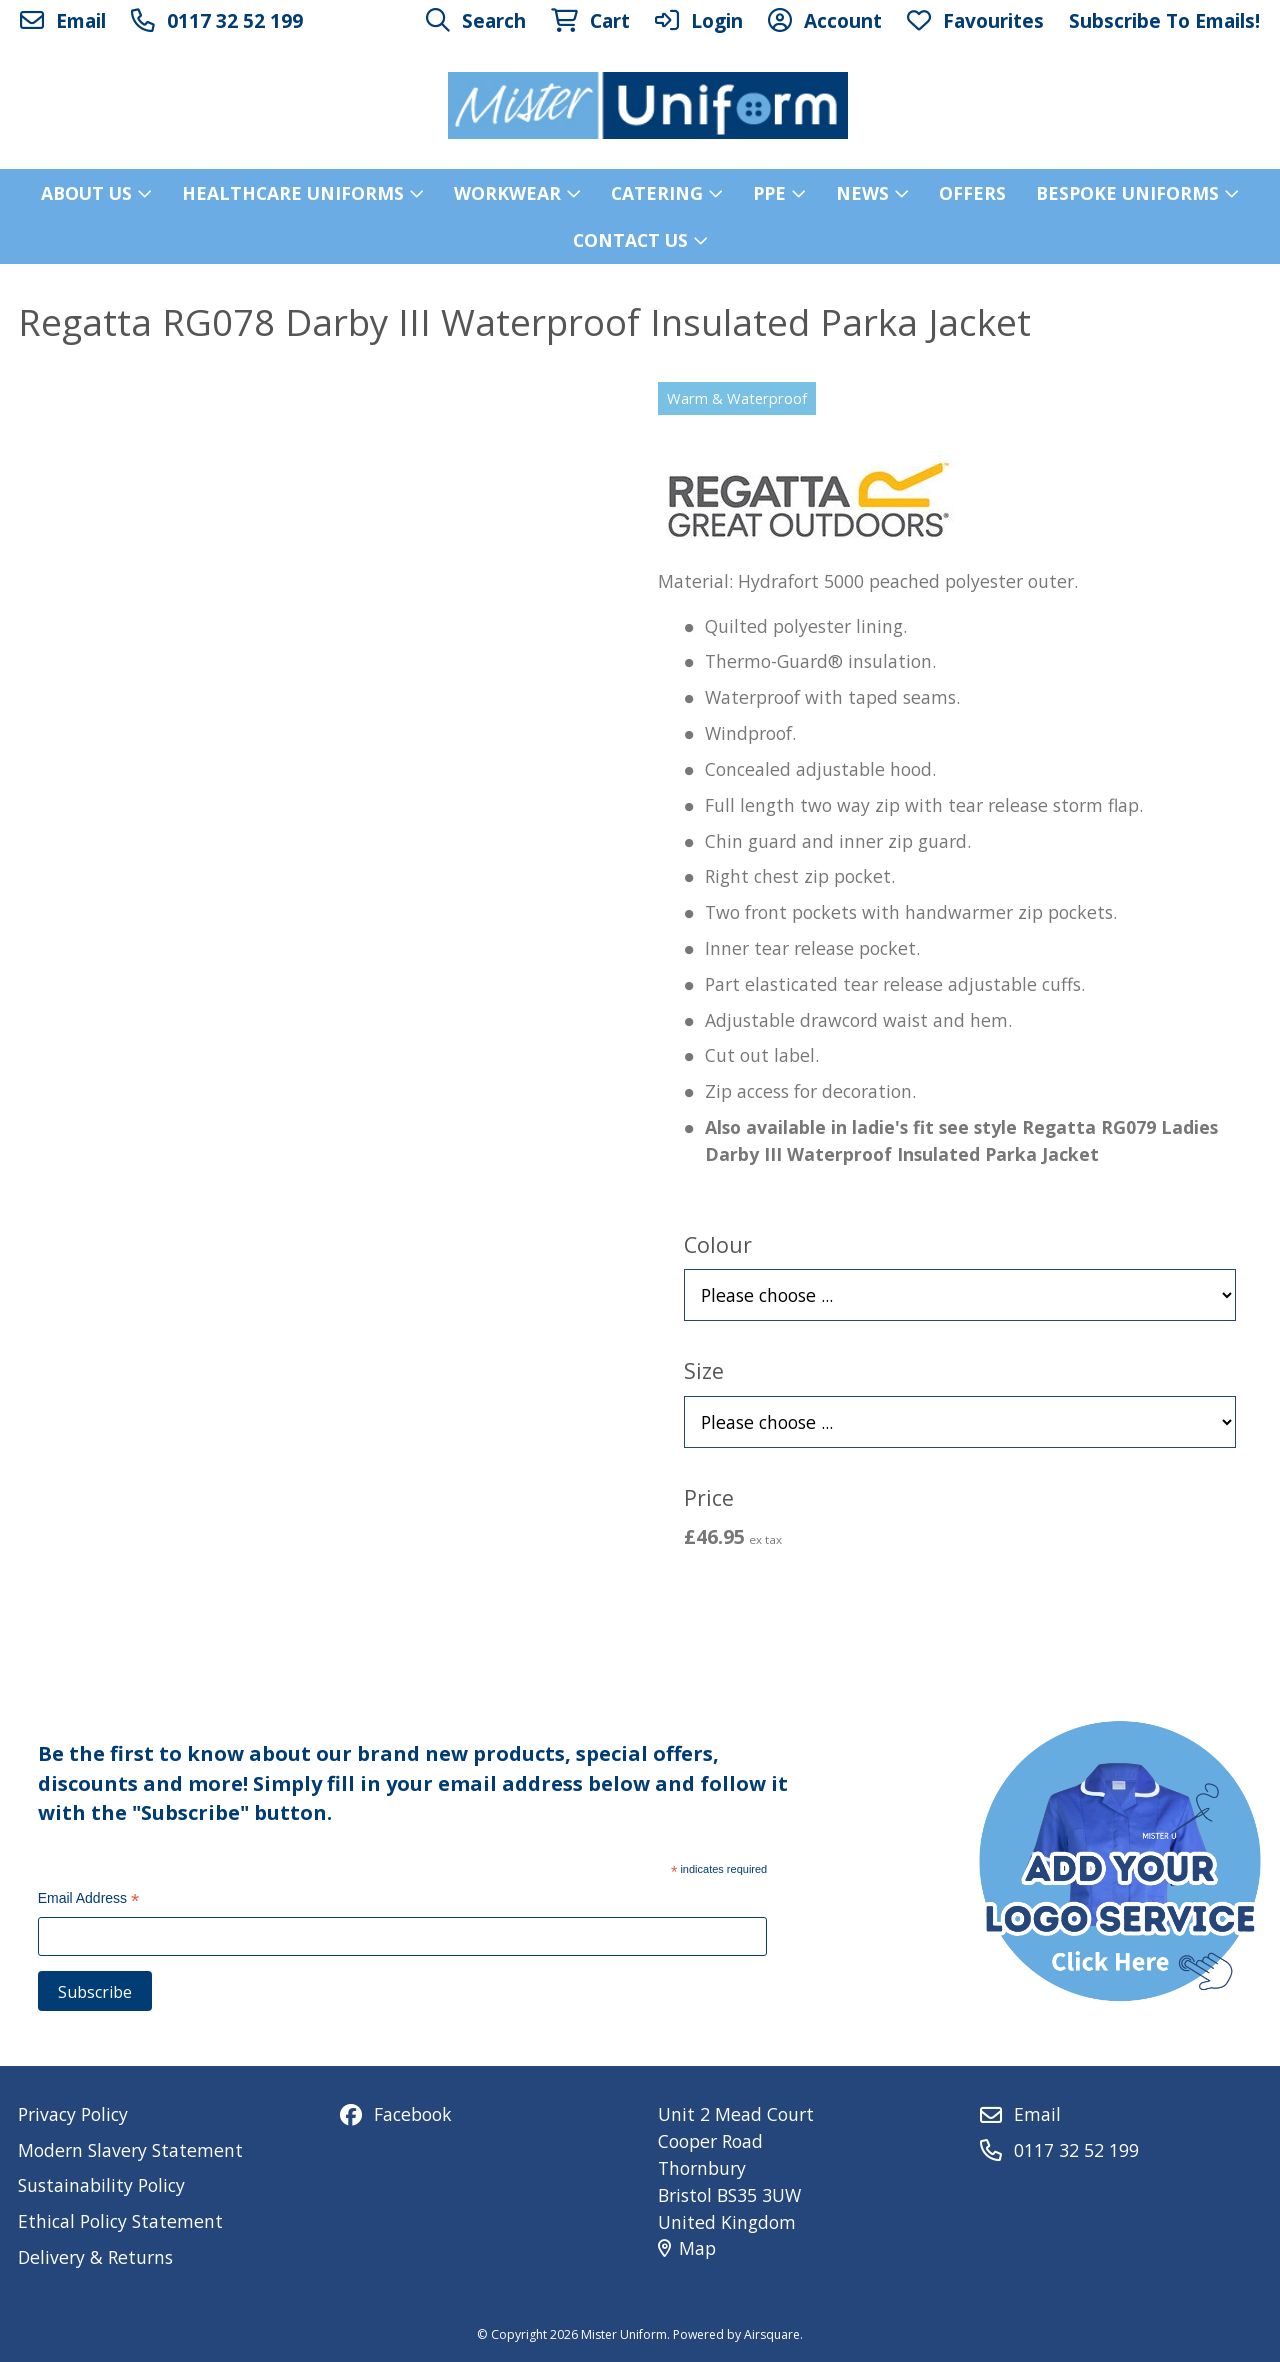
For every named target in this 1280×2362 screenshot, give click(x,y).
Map (687, 2248)
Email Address (89, 1900)
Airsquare (772, 2334)
